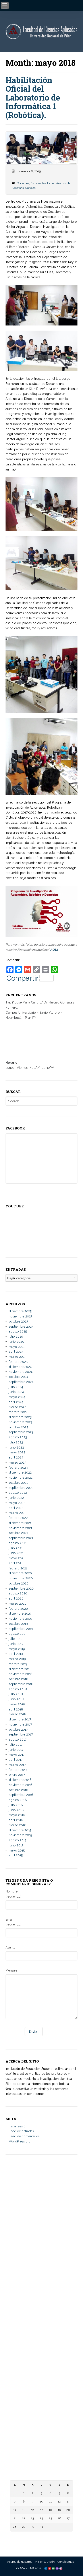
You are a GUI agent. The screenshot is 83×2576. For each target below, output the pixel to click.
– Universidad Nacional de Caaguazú (41, 2288)
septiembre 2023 (21, 1432)
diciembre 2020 (20, 1573)
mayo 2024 (17, 1397)
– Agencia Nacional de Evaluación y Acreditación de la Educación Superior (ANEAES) (41, 2435)
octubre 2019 (18, 1623)
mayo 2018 (17, 1704)
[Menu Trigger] (5, 5)
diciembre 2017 (20, 1719)
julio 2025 (16, 1336)
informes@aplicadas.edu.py (41, 2253)
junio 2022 (16, 1497)
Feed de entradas (21, 2131)
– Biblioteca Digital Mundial (41, 2386)
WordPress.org (20, 2141)
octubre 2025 (18, 1321)
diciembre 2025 (20, 1311)
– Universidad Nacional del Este (41, 2278)
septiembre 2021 (21, 1538)
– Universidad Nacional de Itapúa (41, 2283)
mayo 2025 (17, 1346)
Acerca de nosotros (19, 2561)
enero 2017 (17, 1774)
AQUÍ (54, 949)
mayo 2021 (17, 1558)
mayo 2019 (17, 1649)
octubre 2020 (19, 1583)
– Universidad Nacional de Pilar (41, 2269)
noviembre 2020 (21, 1578)
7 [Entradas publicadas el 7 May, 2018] (15, 2501)
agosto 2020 (18, 1593)
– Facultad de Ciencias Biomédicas (41, 2369)
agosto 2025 (18, 1331)
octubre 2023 (18, 1427)
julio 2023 (16, 1442)
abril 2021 (16, 1563)
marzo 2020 (18, 1603)
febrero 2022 (18, 1518)
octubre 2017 (18, 1729)
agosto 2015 (17, 1840)
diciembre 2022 (20, 1472)
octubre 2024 (18, 1377)
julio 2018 (16, 1694)
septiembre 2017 (21, 1734)
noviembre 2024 (21, 1371)
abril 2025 (16, 1351)
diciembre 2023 (20, 1417)
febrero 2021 (18, 1568)
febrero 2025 (18, 1362)
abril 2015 (16, 1855)
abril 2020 (16, 1598)
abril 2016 (16, 1820)
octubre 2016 (18, 1790)
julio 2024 (16, 1387)
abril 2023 (16, 1457)
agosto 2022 (18, 1492)
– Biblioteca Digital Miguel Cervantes (41, 2395)
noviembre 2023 (21, 1422)
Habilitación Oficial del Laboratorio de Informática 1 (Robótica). (33, 97)
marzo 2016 (17, 1825)
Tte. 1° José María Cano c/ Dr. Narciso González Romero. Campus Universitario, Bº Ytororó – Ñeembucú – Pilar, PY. (41, 2205)
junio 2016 (16, 1810)
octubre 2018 (18, 1679)
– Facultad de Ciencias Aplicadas (41, 2332)
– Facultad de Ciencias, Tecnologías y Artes (41, 2365)
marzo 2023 (17, 1462)
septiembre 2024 (21, 1382)
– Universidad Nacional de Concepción (41, 2292)
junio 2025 (16, 1341)
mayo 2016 (17, 1815)
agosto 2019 (18, 1633)
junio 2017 (16, 1749)
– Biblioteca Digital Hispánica (42, 2390)
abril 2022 (16, 1508)
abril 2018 (16, 1709)
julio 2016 (16, 1805)
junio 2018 (16, 1699)
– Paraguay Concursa (42, 2463)
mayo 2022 (17, 1503)
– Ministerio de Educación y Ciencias (41, 2421)
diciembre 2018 (20, 1669)
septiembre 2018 (21, 1684)
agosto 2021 (18, 1543)
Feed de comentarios (24, 2136)
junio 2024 (16, 1392)
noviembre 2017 (20, 1724)
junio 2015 (16, 1845)
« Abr (37, 2536)
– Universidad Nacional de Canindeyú (41, 2306)
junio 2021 (16, 1553)
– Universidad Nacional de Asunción (41, 2274)
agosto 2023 (18, 1437)
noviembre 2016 (20, 1785)
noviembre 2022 (21, 1477)
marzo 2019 (17, 1659)
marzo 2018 (17, 1714)
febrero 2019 (18, 1664)
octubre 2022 (18, 1482)
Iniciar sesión (18, 2126)
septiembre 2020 (21, 1588)
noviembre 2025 (20, 1316)
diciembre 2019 (20, 1613)
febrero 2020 (18, 1608)
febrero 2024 (18, 1412)
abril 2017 (16, 1759)
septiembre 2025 (21, 1326)
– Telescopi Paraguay (41, 2458)
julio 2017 (15, 1744)
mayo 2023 (17, 1452)
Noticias (30, 188)
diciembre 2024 (20, 1367)
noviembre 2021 (20, 1528)
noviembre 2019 (20, 1618)
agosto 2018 (18, 1689)
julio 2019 (16, 1639)
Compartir (30, 978)
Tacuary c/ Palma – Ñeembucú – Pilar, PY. (41, 2214)
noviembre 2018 (20, 1674)
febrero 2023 (18, 1467)
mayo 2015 (17, 1850)
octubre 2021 (18, 1533)
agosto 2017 (17, 1739)
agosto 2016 (18, 1800)
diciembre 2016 (20, 1780)
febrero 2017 (18, 1770)
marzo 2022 (17, 1513)
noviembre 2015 (20, 1835)
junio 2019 (16, 1644)
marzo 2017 (17, 1764)
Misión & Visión (45, 2561)
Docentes (23, 183)
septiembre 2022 (21, 1487)
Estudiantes (38, 183)
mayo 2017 (17, 1754)
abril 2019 (16, 1654)
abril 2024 (16, 1402)
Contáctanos (66, 2561)
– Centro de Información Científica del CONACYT (41, 2453)
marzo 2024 (17, 1407)
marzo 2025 (17, 1356)
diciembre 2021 (20, 1523)
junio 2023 (16, 1447)
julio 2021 (16, 1548)
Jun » (46, 2536)
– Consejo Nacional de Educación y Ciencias (41, 2425)
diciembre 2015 (20, 1830)
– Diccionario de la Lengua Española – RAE (42, 2467)
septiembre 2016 (21, 1795)
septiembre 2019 (21, 1629)
